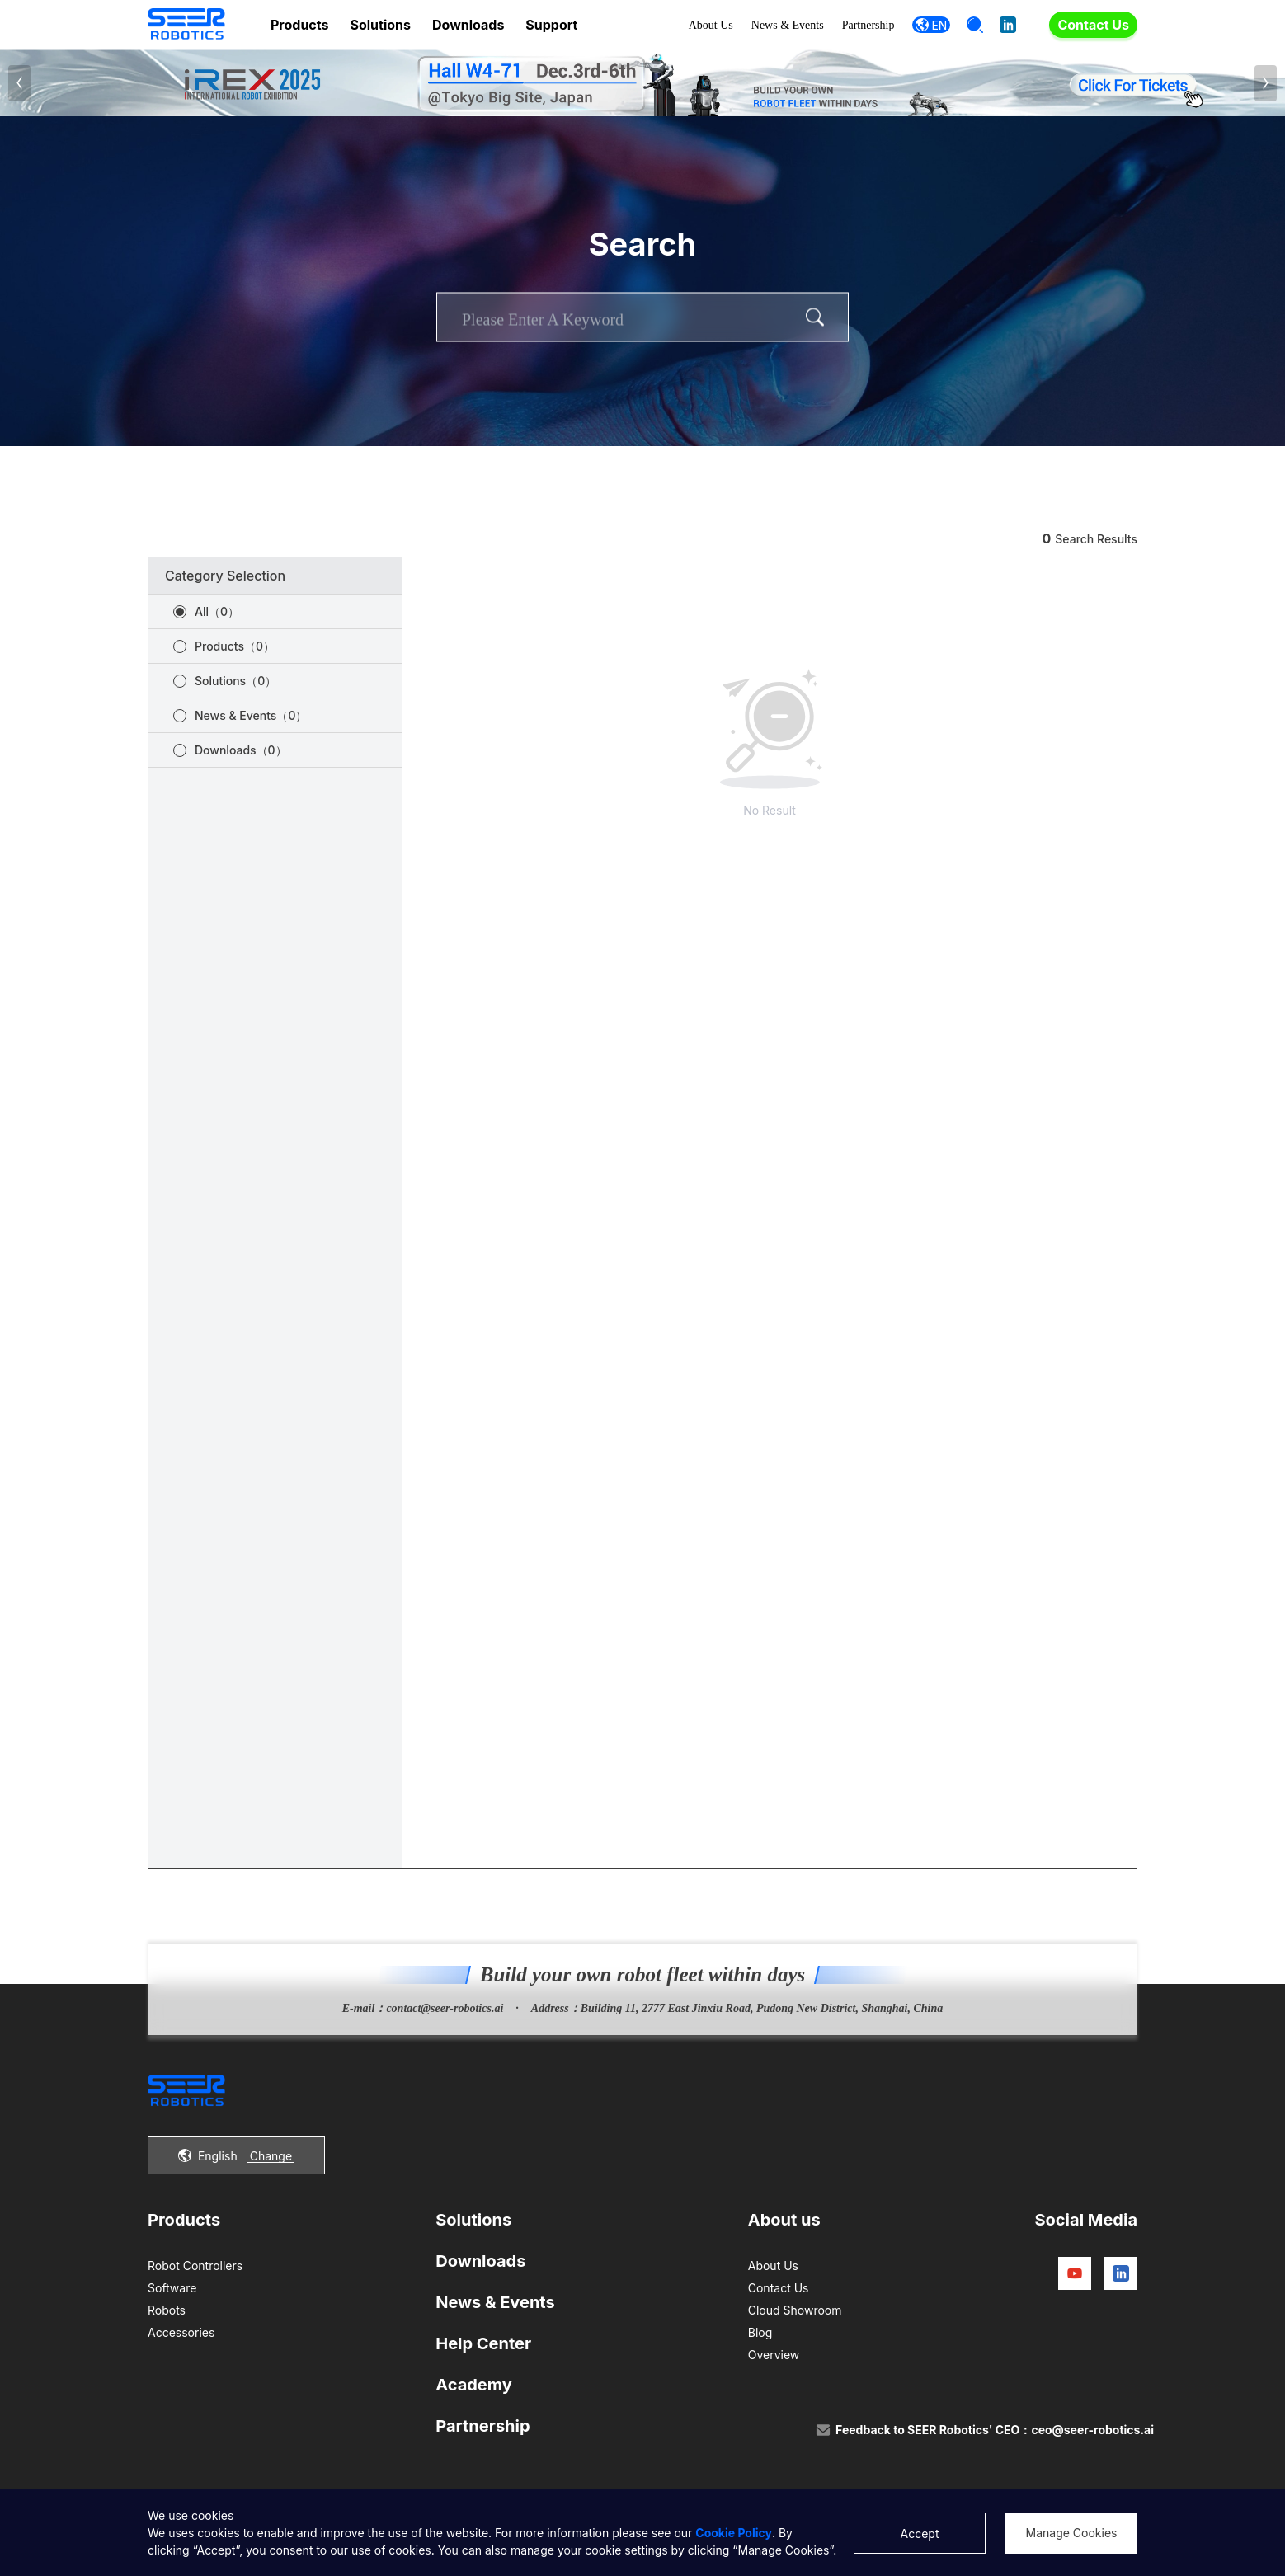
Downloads (468, 24)
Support (551, 24)
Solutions (380, 24)
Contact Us (1093, 24)
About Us (711, 25)
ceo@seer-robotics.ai (1092, 2430)
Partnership (868, 25)
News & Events (787, 25)
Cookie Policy (733, 2533)
